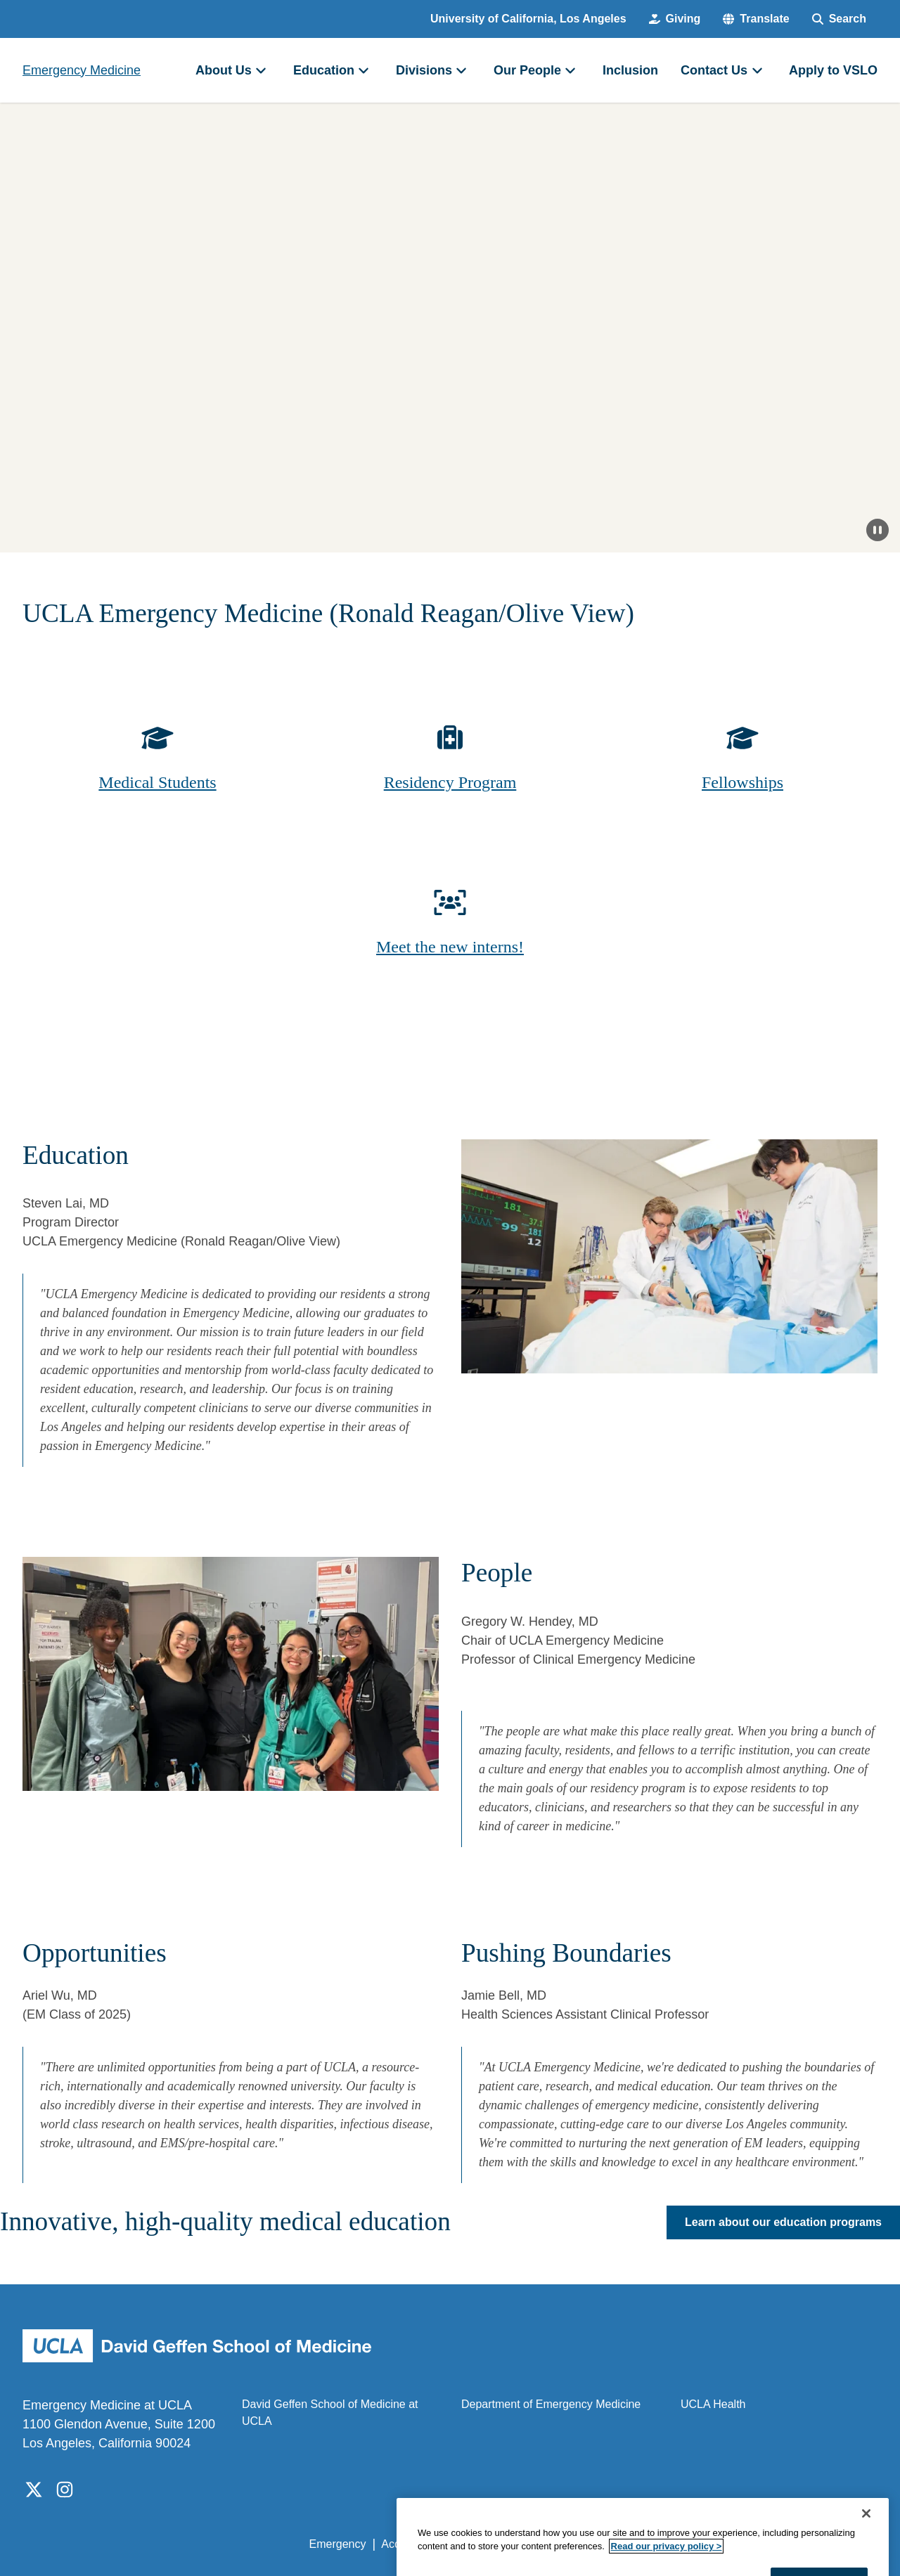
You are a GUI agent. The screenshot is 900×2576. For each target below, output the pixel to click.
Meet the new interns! (450, 947)
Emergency (337, 2544)
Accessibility (411, 2544)
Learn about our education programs (783, 2222)
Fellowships (742, 782)
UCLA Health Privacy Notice (646, 2544)
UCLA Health (713, 2404)
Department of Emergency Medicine (551, 2404)
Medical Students (157, 782)
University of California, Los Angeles (528, 19)
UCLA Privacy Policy (509, 2544)
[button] (756, 19)
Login (744, 2544)
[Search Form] (839, 19)
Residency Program (450, 782)
